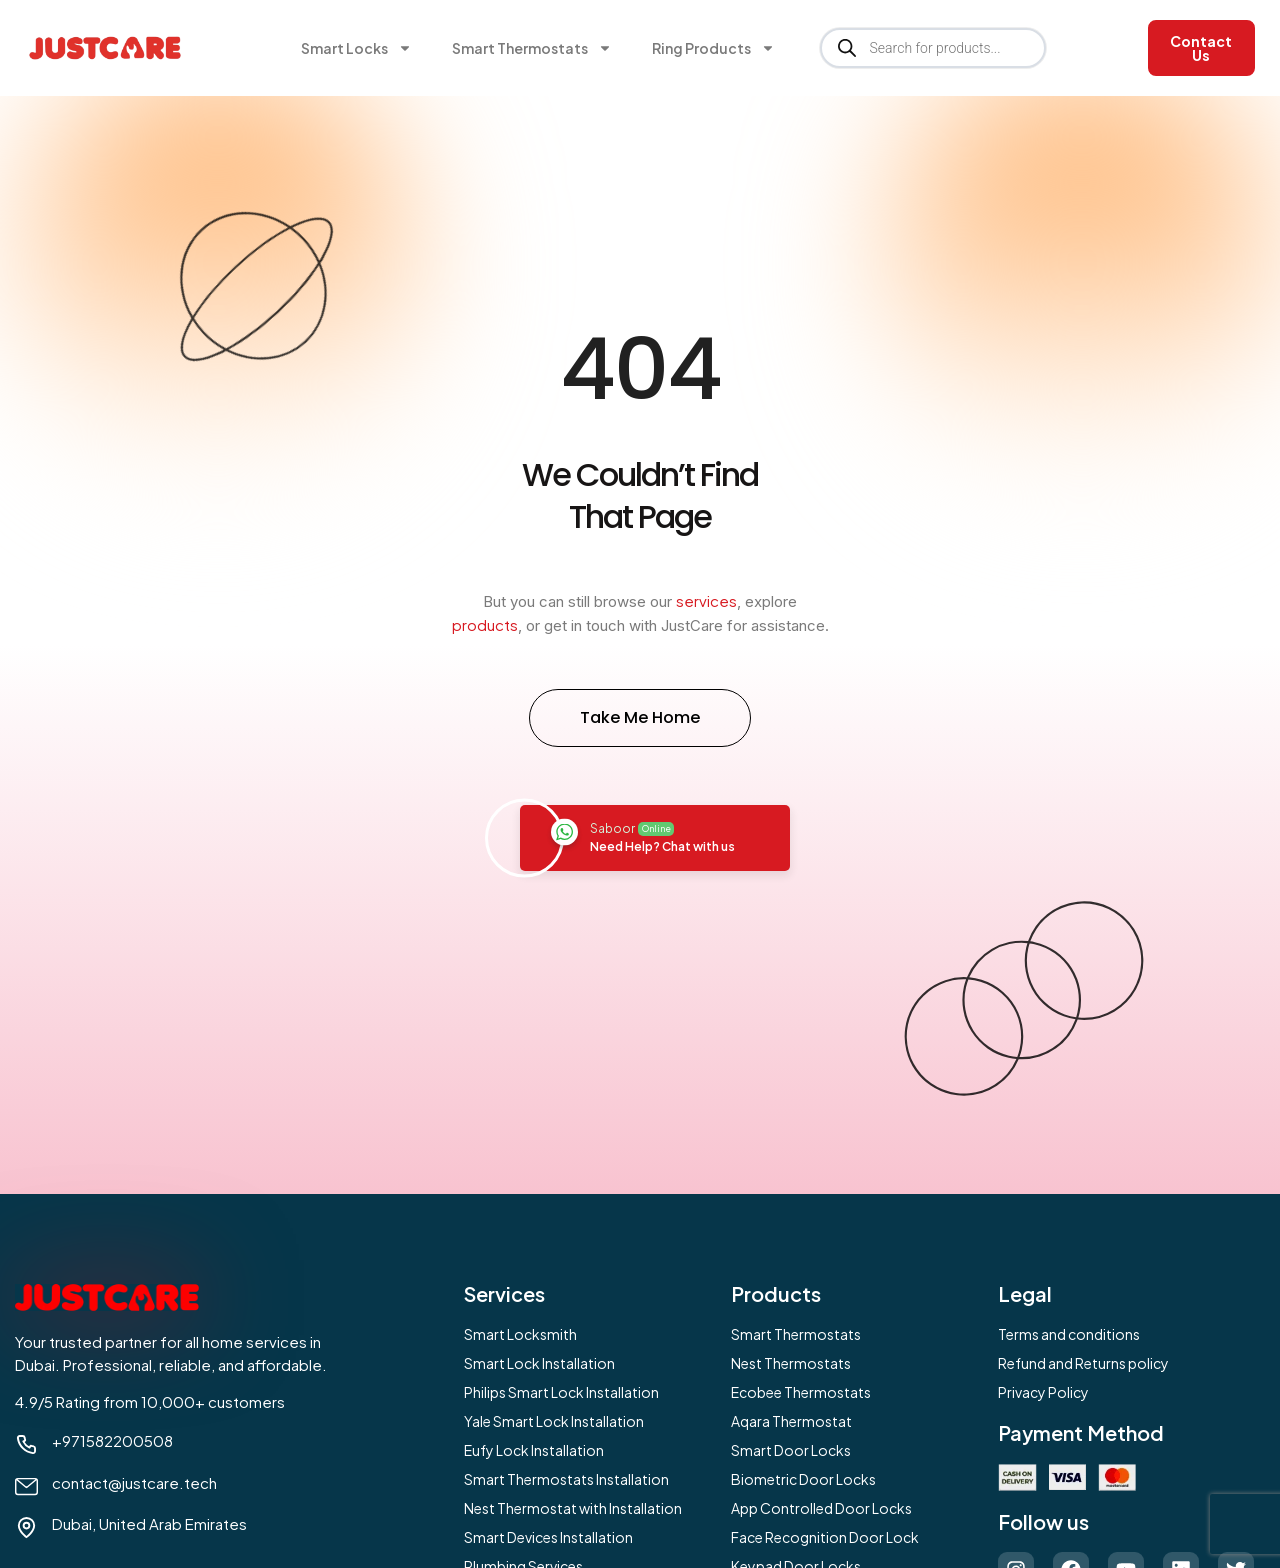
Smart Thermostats (532, 48)
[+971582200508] (26, 1444)
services (706, 600)
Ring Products (713, 48)
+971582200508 (112, 1440)
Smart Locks (356, 48)
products (485, 624)
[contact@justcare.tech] (26, 1486)
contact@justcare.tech (134, 1482)
